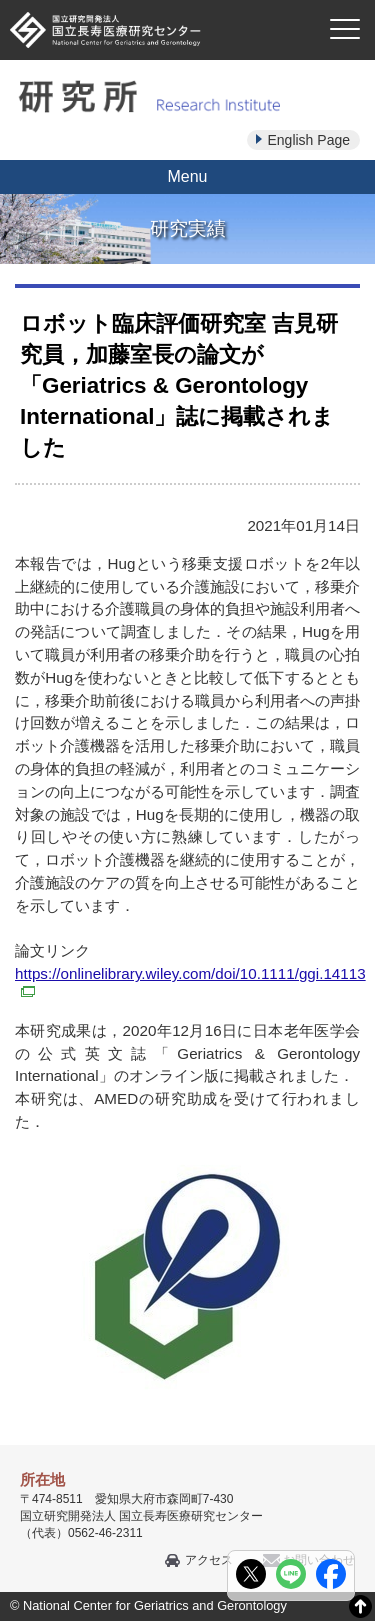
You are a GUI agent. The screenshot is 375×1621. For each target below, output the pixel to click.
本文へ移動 (146, 0)
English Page (308, 140)
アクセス (209, 1560)
